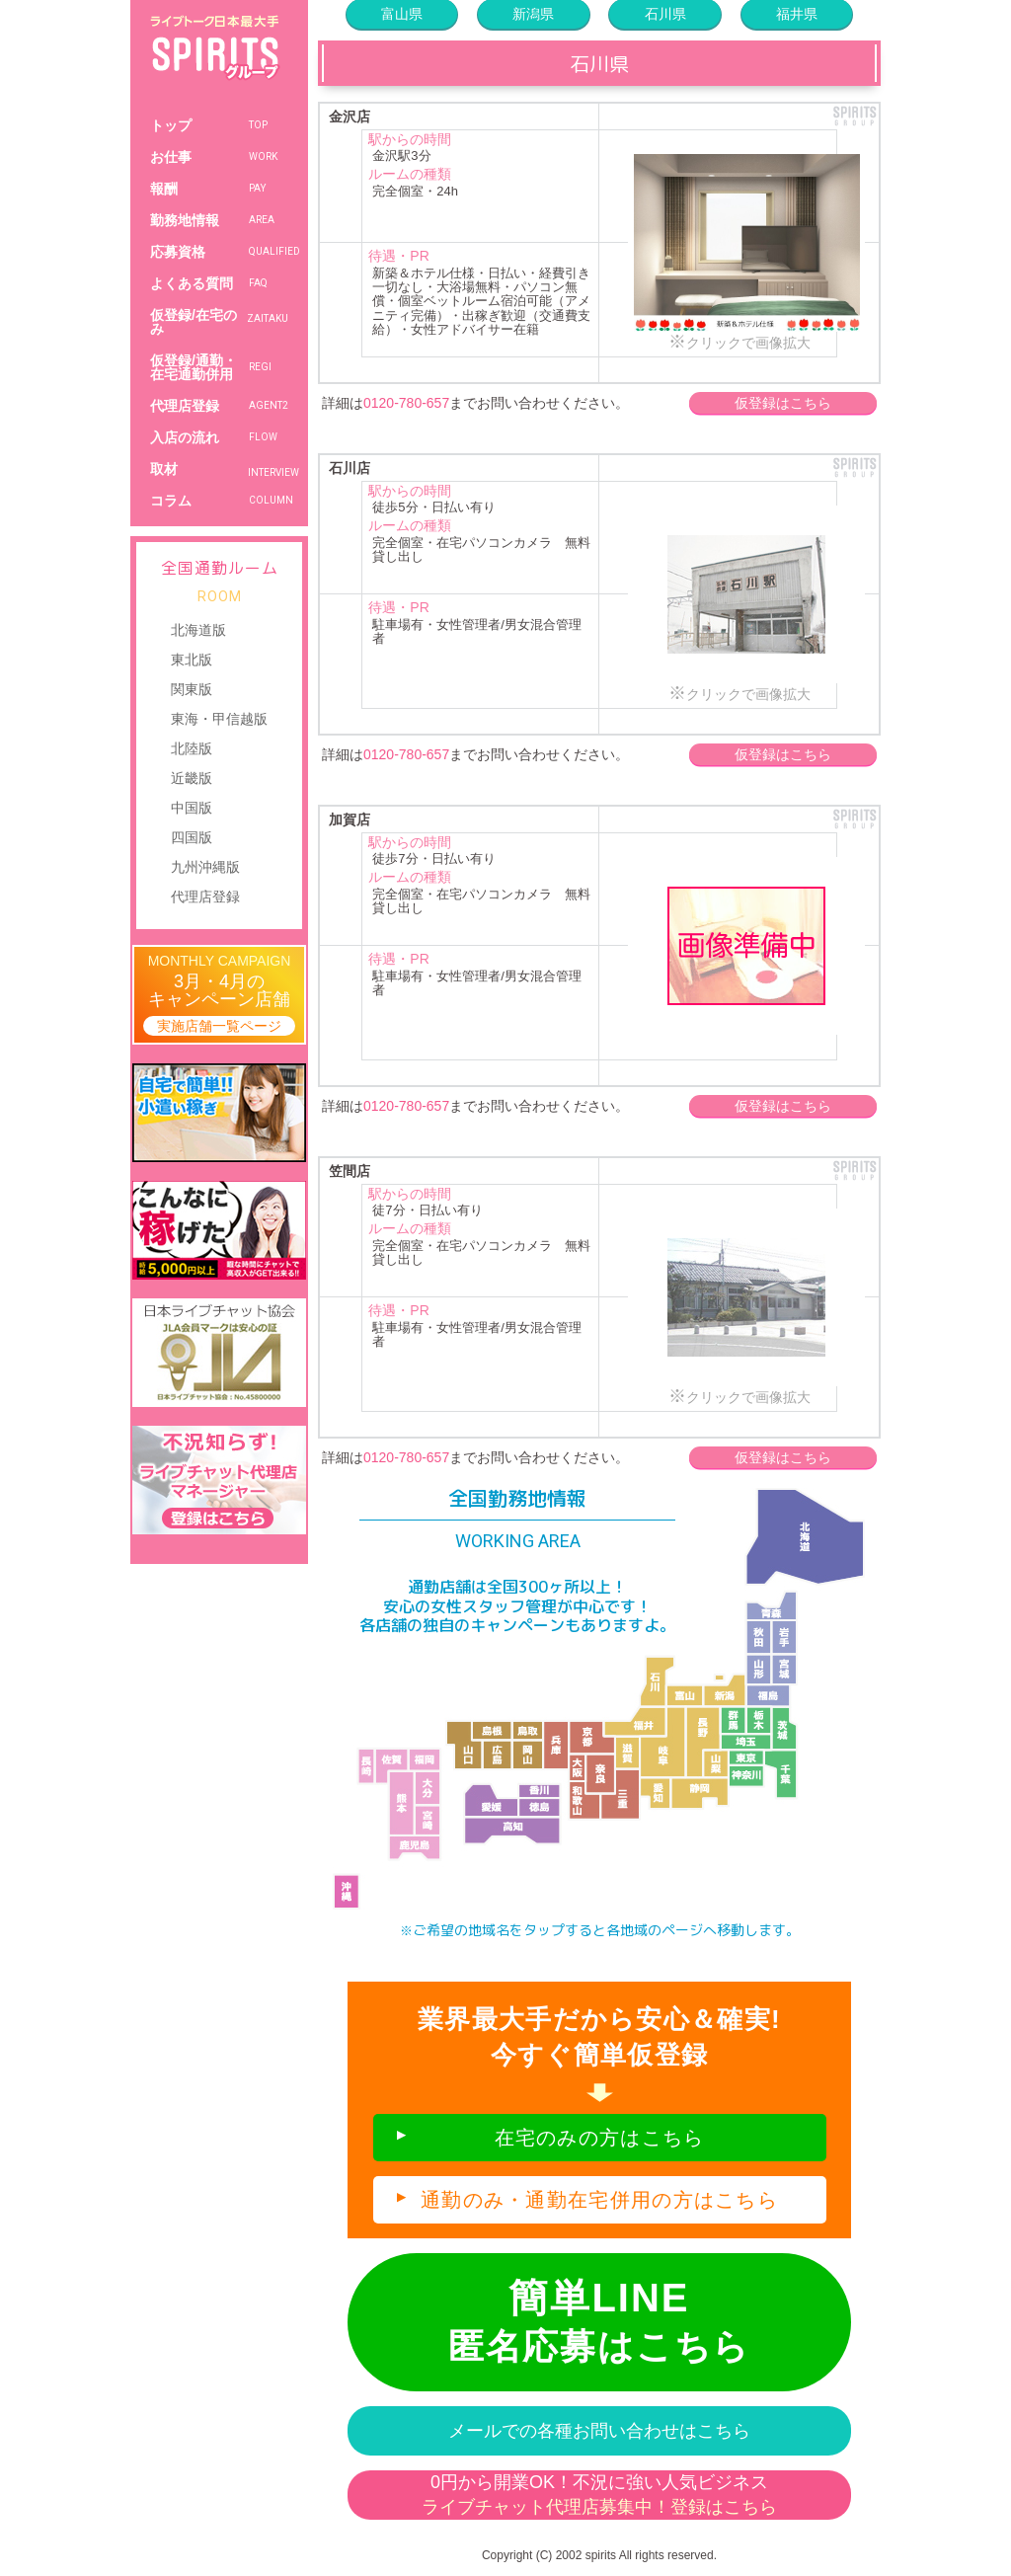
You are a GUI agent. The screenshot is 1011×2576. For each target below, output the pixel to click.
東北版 (191, 659)
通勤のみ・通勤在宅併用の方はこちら (599, 2200)
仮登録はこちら (783, 403)
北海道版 (198, 630)
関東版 (191, 689)
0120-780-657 (406, 403)
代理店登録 (205, 896)
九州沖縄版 (205, 867)
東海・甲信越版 (219, 719)
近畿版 (191, 778)
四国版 (191, 837)
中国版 (191, 808)
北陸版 (191, 748)
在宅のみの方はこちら (600, 2137)
